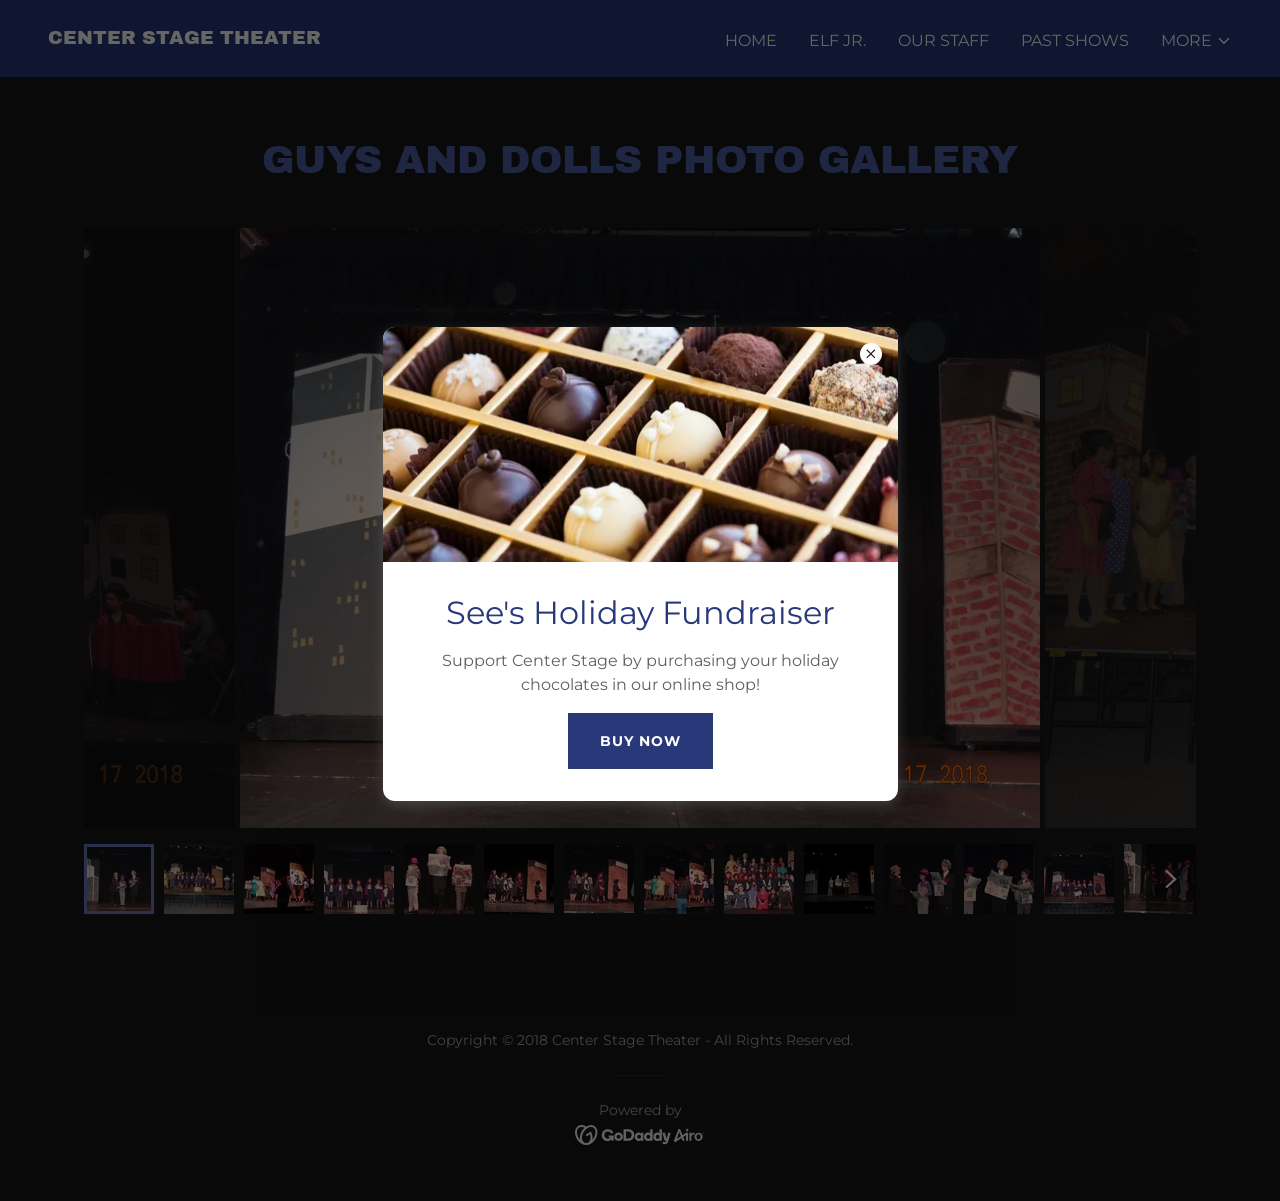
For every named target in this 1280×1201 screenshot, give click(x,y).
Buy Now (640, 741)
